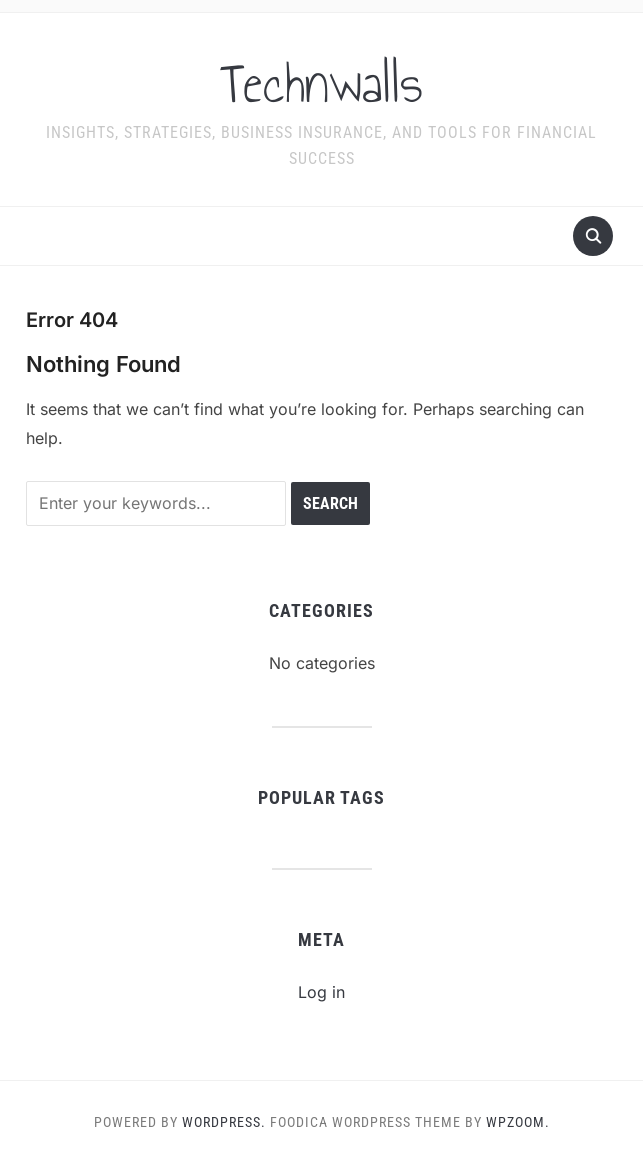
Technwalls (321, 84)
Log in (321, 992)
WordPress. (224, 1122)
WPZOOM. (518, 1122)
